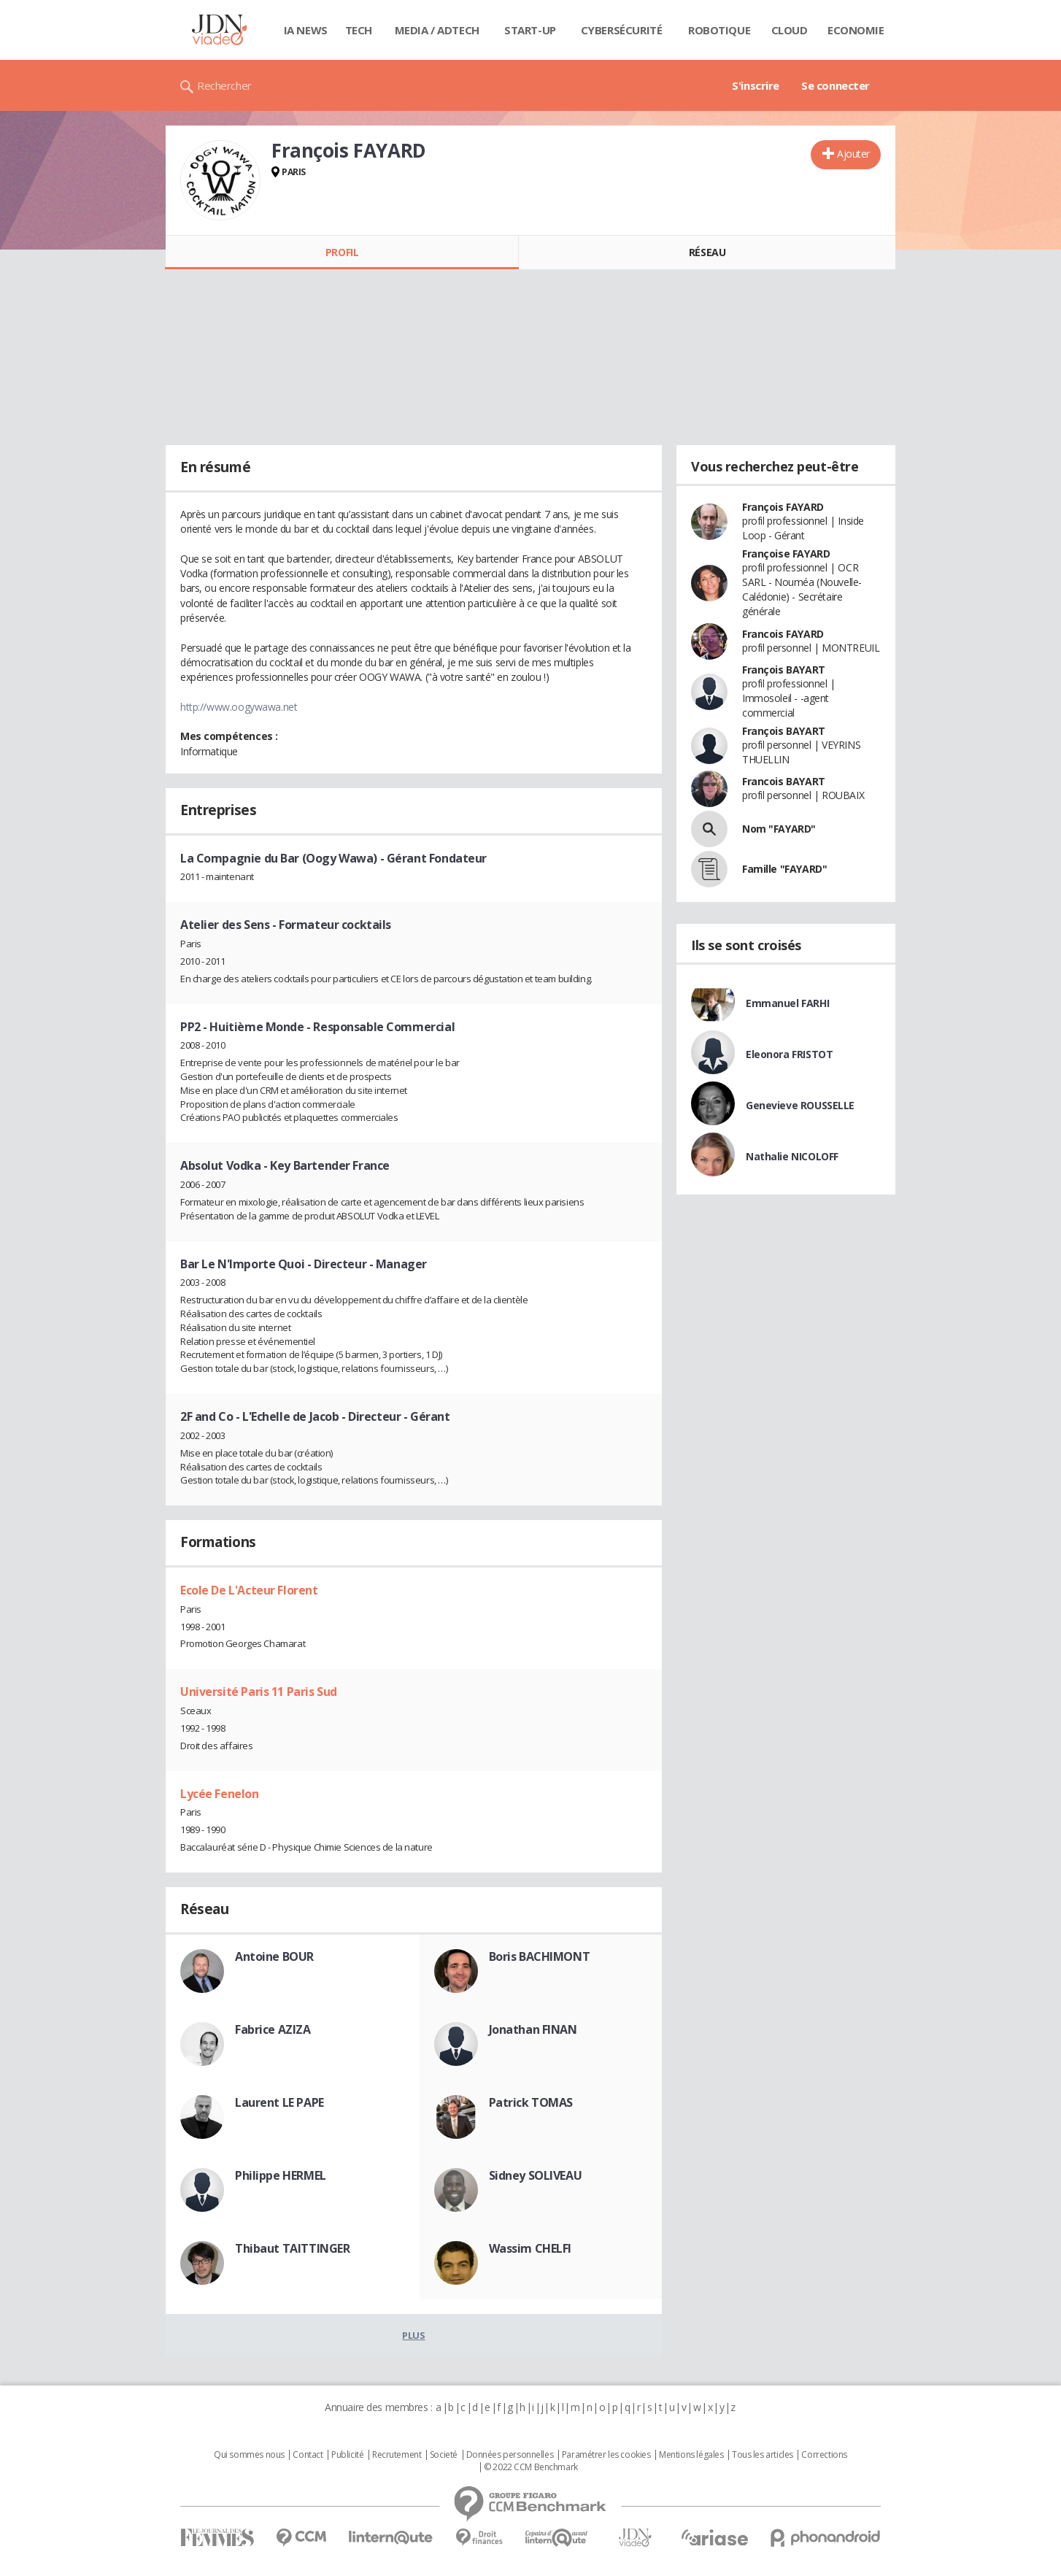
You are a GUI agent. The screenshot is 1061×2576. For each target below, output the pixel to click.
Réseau (707, 252)
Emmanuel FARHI (787, 1003)
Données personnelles (510, 2455)
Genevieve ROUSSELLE (800, 1105)
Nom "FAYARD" (779, 829)
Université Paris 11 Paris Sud (258, 1692)
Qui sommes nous (249, 2455)
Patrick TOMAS (531, 2102)
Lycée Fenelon (219, 1794)
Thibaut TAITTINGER (292, 2248)
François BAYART (783, 669)
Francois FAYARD (783, 634)
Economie (855, 30)
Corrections (823, 2455)
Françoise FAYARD (786, 553)
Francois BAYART (783, 781)
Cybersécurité (622, 30)
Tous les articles (762, 2455)
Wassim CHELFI (530, 2248)
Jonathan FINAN (533, 2029)
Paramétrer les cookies (606, 2455)
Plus (413, 2335)
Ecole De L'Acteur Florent (249, 1590)
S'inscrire (755, 85)
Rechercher (224, 85)
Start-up (530, 30)
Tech (358, 30)
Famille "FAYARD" (784, 869)
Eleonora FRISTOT (789, 1054)
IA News (306, 30)
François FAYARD (783, 507)
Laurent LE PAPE (279, 2102)
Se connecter (835, 85)
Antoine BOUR (274, 1956)
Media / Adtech (437, 30)
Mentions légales (691, 2455)
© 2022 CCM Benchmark (531, 2467)
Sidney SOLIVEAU (535, 2175)
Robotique (719, 30)
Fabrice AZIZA (273, 2029)
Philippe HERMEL (280, 2175)
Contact (308, 2455)
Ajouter (853, 154)
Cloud (789, 30)
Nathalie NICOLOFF (792, 1156)
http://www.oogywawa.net (238, 707)
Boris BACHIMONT (539, 1956)
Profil (341, 252)
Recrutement (396, 2455)
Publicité (347, 2455)
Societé (444, 2455)
